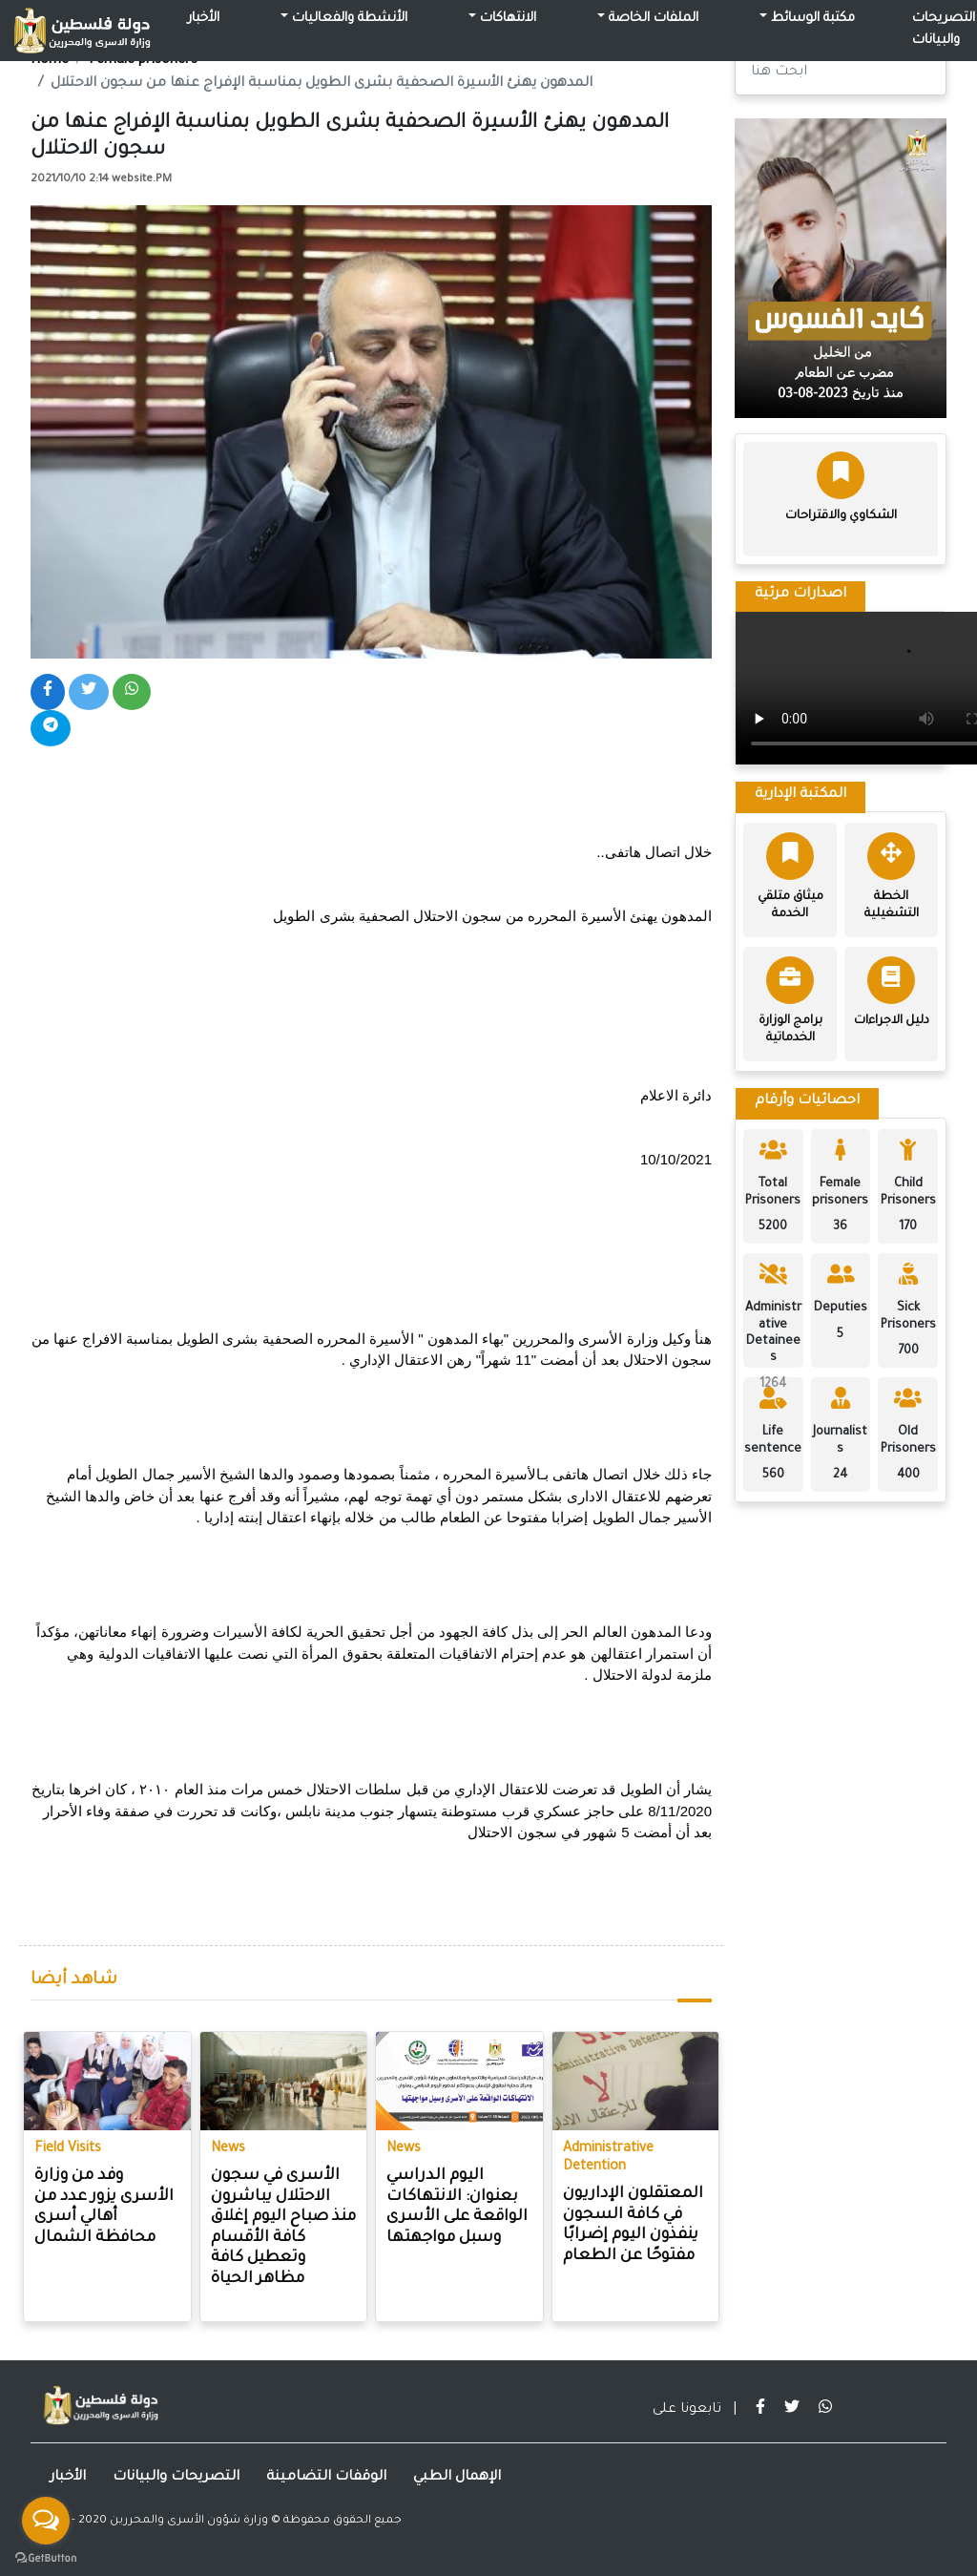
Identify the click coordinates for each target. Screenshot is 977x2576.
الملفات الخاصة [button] (651, 19)
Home (50, 61)
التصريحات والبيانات (176, 2477)
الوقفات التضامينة (326, 2477)
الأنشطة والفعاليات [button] (347, 19)
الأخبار (203, 19)
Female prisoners (143, 61)
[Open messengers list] (46, 2521)
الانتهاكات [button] (506, 19)
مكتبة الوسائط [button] (811, 19)
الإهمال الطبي (457, 2477)
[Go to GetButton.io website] (45, 2557)
